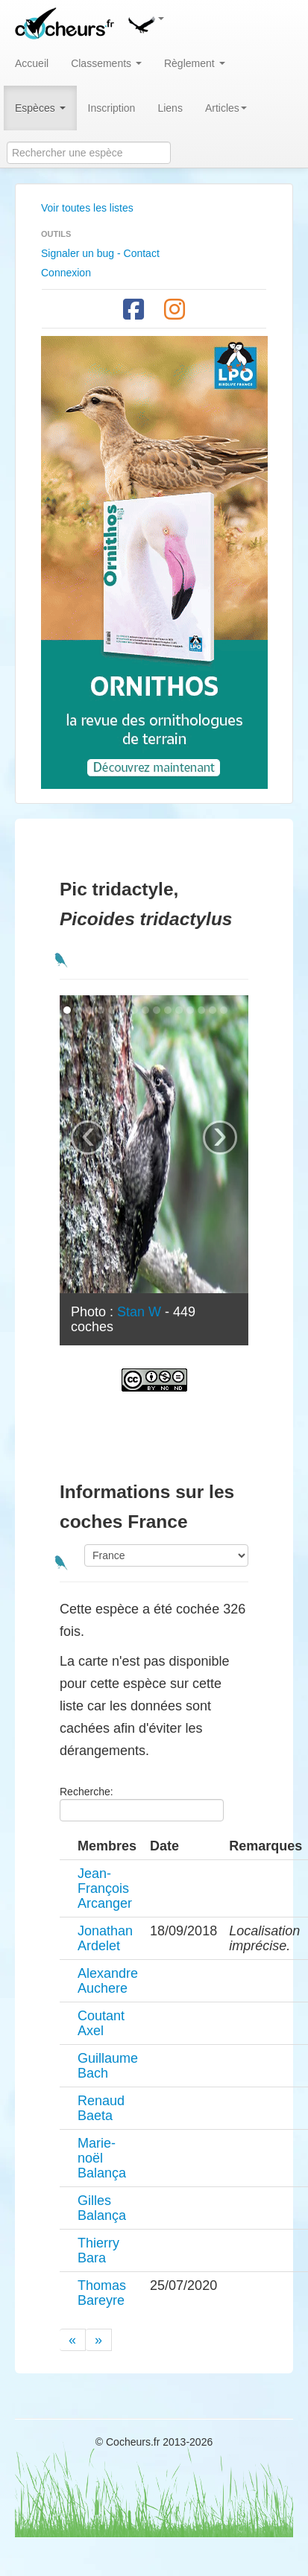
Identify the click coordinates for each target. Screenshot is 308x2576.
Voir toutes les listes (87, 208)
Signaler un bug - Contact (100, 253)
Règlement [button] (194, 63)
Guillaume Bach (108, 2066)
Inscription (112, 108)
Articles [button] (226, 108)
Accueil (31, 63)
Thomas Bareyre (102, 2293)
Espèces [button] (40, 108)
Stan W (139, 1311)
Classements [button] (106, 63)
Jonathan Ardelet (105, 1938)
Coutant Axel (101, 2023)
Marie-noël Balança (102, 2158)
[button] (145, 22)
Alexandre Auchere (108, 1981)
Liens (169, 108)
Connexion (66, 273)
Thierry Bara (98, 2250)
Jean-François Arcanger (105, 1888)
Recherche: (142, 1803)
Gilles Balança (102, 2208)
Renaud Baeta (101, 2108)
